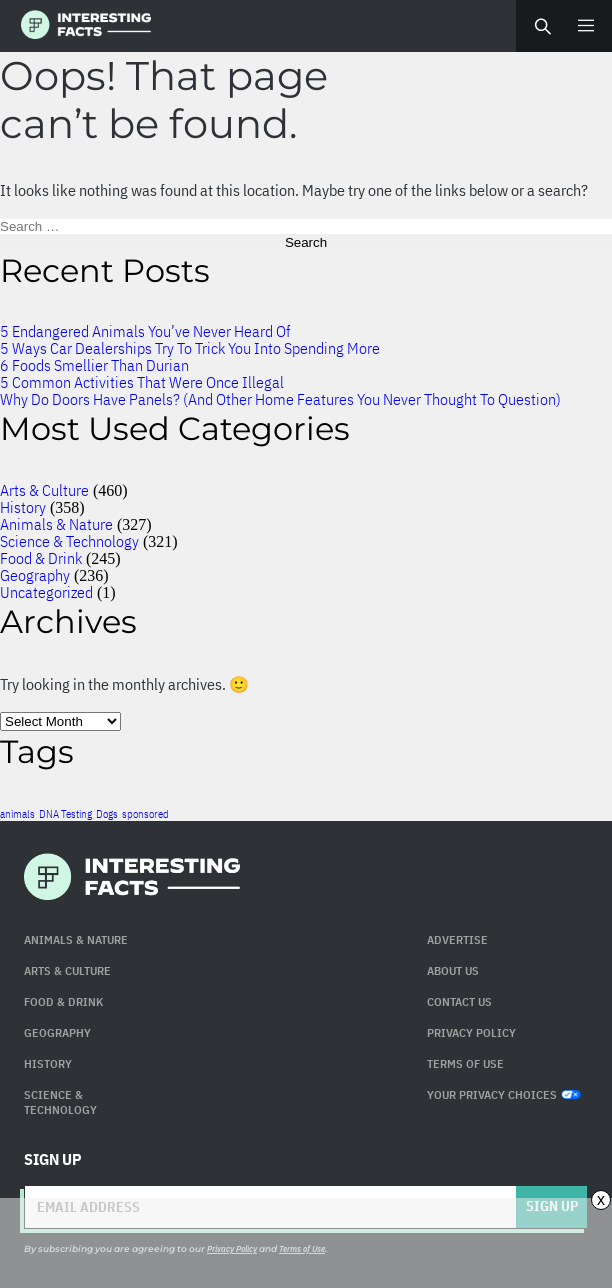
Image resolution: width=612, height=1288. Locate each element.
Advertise (457, 939)
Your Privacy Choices (504, 1094)
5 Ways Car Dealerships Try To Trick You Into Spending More (190, 348)
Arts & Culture (44, 490)
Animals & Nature (56, 524)
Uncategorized (46, 592)
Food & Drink (41, 558)
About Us (453, 970)
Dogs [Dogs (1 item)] (107, 814)
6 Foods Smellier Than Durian (94, 365)
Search (542, 26)
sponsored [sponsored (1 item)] (145, 814)
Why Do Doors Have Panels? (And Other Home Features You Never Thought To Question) (280, 399)
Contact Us (459, 1001)
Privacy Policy (471, 1032)
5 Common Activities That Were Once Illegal (142, 382)
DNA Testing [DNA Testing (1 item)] (65, 814)
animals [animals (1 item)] (17, 814)
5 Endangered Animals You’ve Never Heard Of (145, 331)
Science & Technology (69, 541)
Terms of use (465, 1063)
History (23, 507)
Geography (35, 575)
